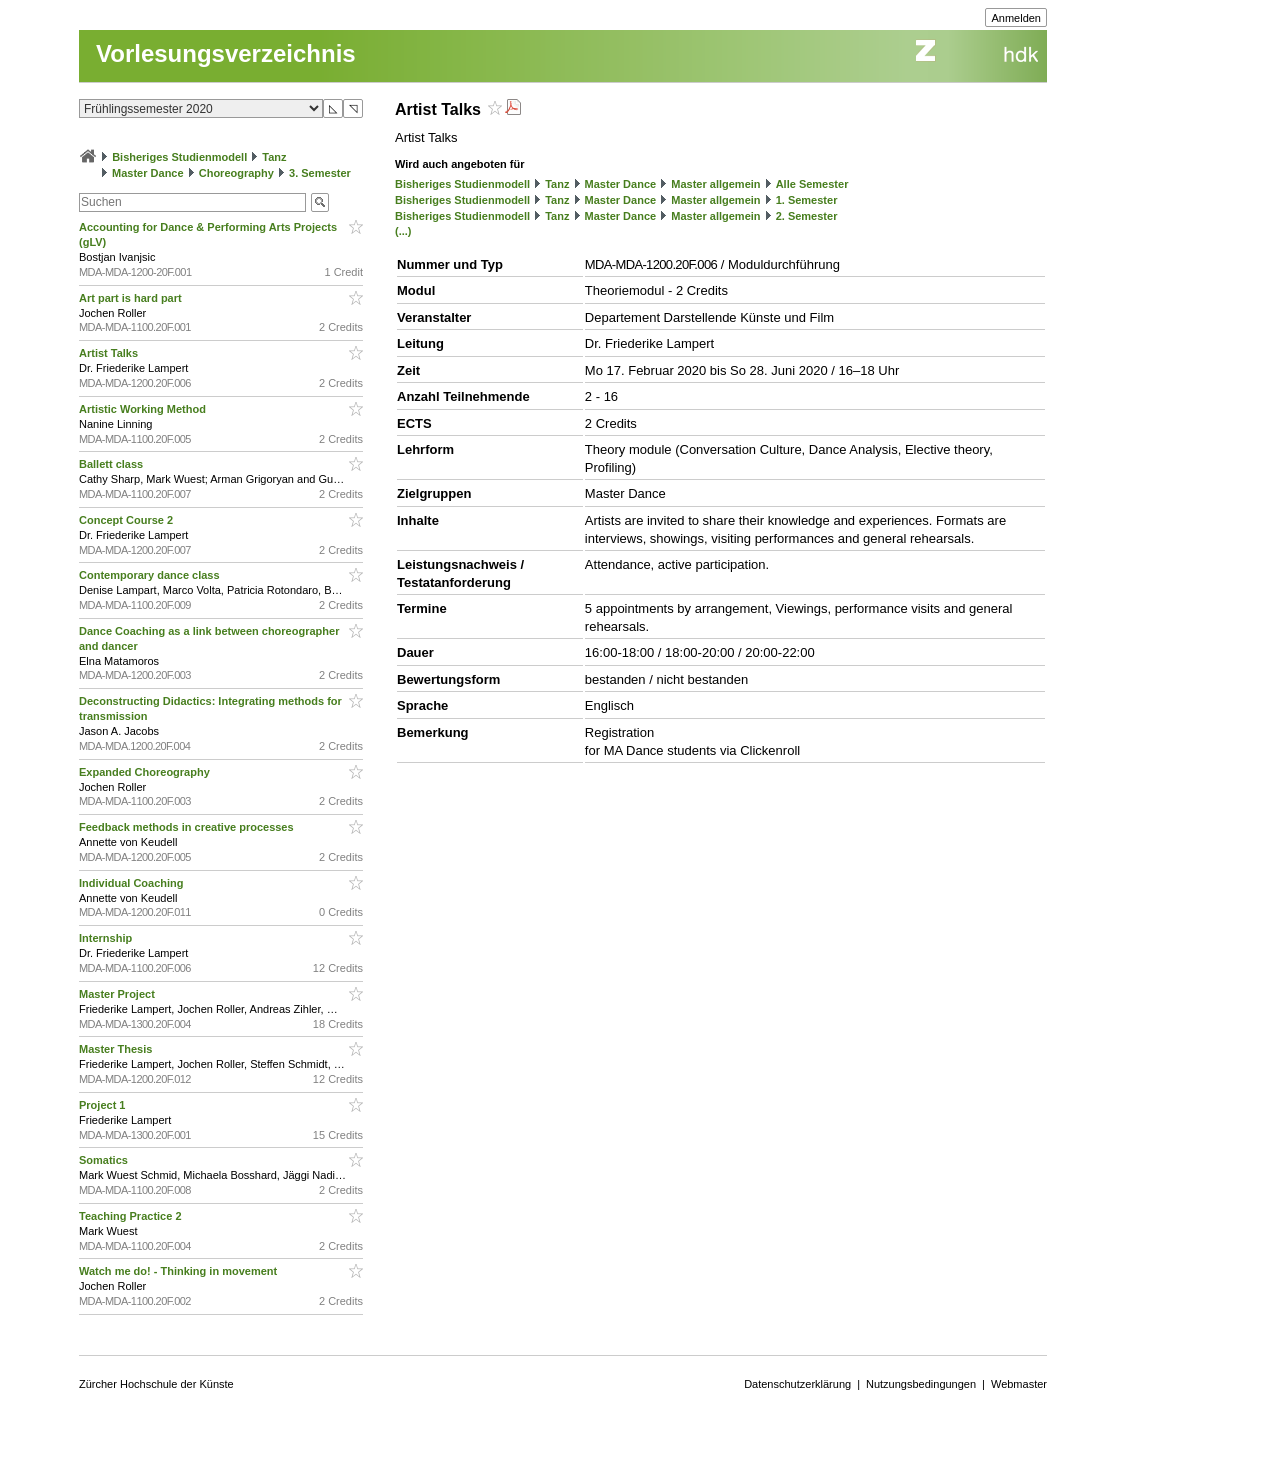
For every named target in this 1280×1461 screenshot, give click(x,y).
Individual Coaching (133, 883)
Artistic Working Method (144, 409)
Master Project (118, 994)
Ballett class (112, 464)
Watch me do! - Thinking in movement (179, 1271)
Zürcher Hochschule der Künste (156, 1384)
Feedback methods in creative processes (188, 827)
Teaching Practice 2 (132, 1216)
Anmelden (1016, 18)
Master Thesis (117, 1049)
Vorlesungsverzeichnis (226, 53)
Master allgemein (715, 184)
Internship (107, 938)
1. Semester (807, 200)
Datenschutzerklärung (797, 1384)
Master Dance (148, 173)
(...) (403, 231)
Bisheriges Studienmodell (179, 157)
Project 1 (104, 1105)
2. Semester (807, 216)
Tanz (274, 157)
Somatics (105, 1160)
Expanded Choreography (146, 772)
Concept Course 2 (127, 520)
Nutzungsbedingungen (921, 1384)
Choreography (236, 173)
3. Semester (320, 173)
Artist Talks (110, 353)
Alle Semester (812, 184)
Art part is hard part (132, 298)
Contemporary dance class (151, 575)
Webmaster (1019, 1384)
